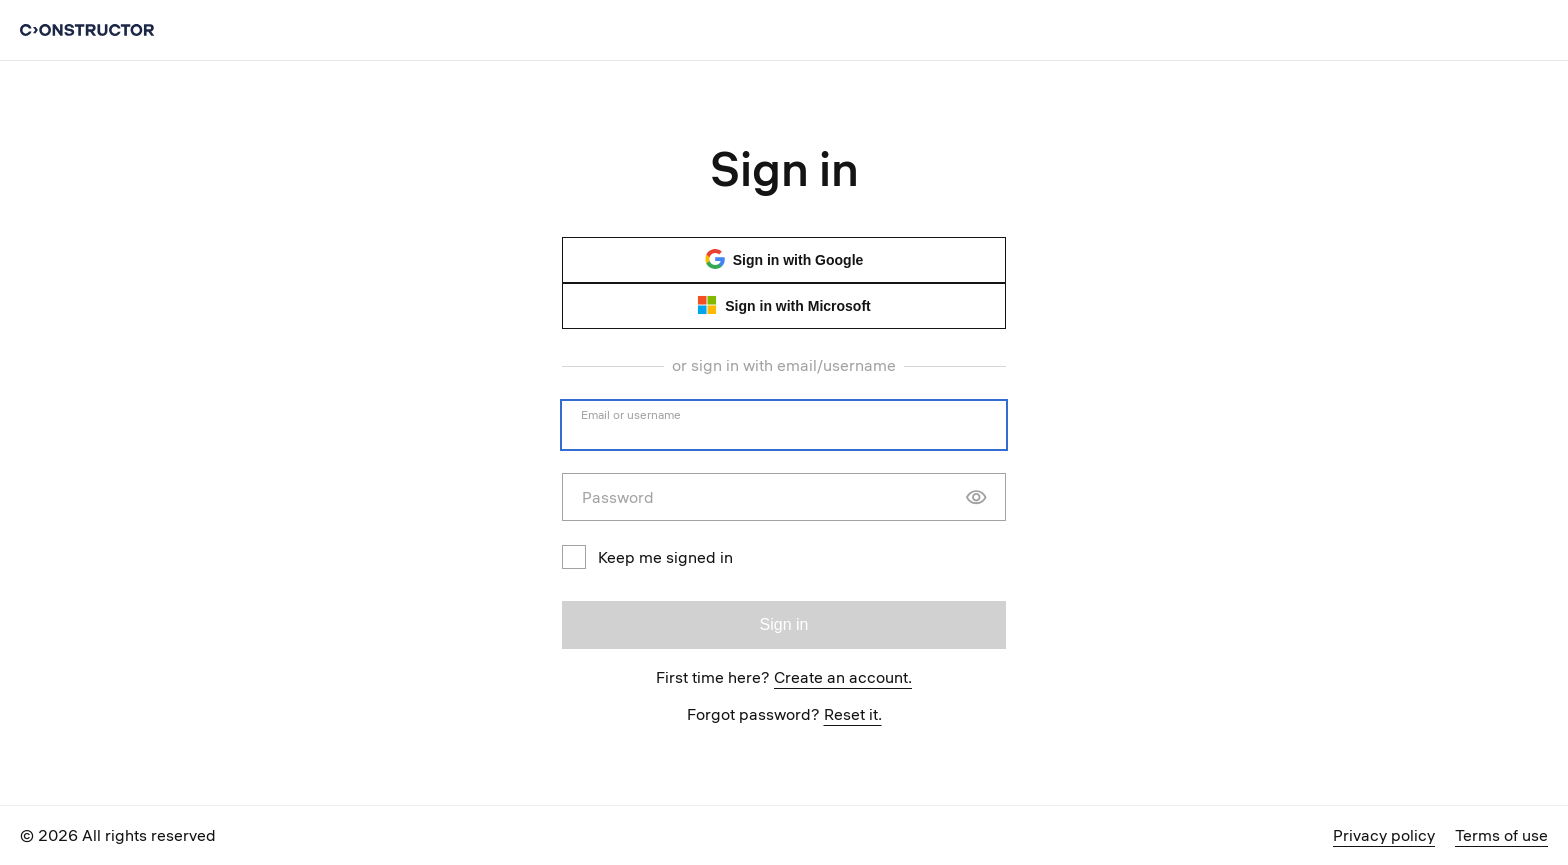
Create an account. (843, 677)
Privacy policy (1384, 835)
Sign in (784, 624)
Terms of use (1501, 835)
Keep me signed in (647, 557)
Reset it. (853, 714)
